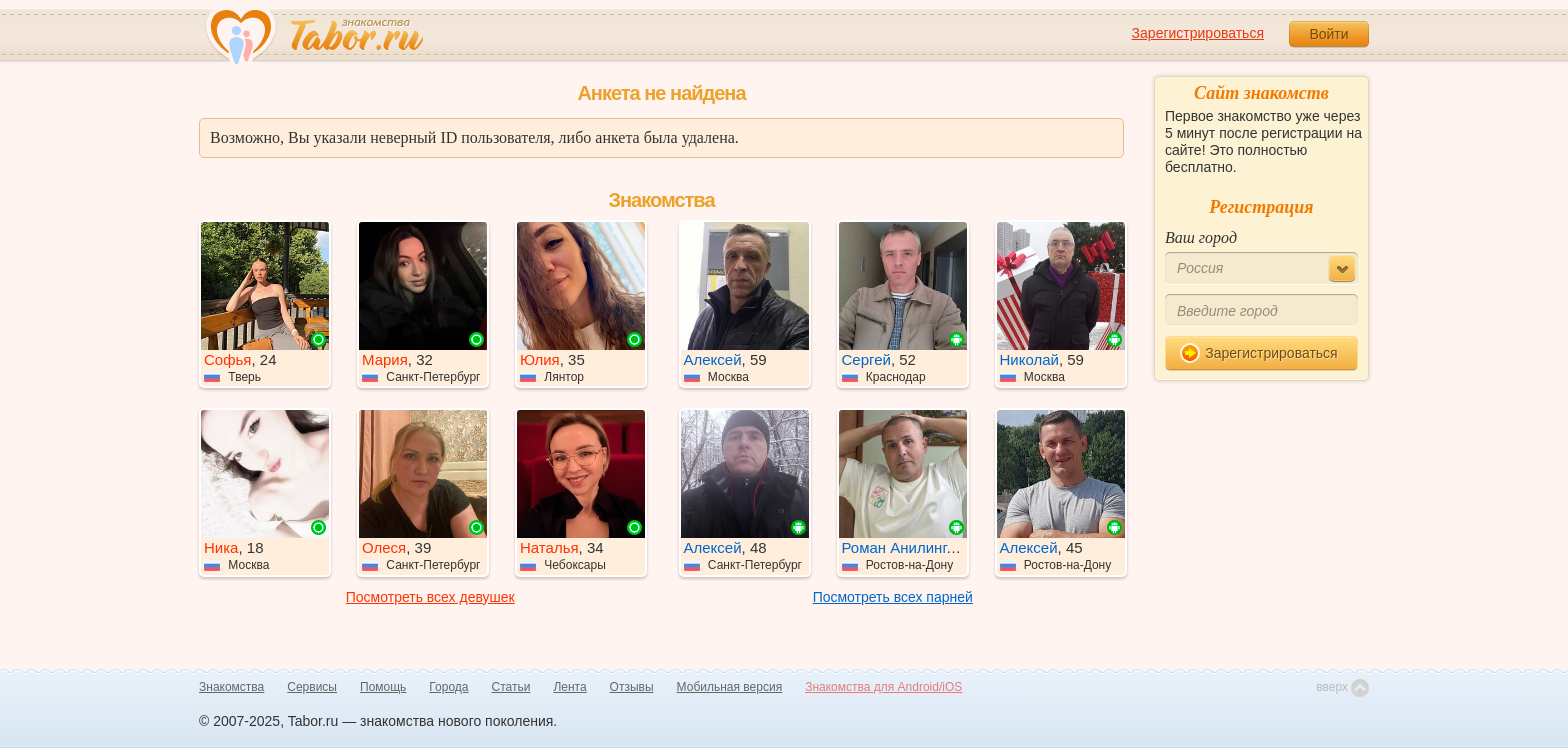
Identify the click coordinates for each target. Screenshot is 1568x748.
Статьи (511, 687)
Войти (1328, 34)
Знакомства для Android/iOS (883, 687)
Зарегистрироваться (1198, 33)
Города (448, 687)
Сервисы (312, 687)
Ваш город (1201, 237)
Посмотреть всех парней (893, 597)
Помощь (383, 687)
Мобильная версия (730, 687)
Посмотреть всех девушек (430, 597)
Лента (569, 687)
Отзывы (632, 687)
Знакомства (231, 687)
